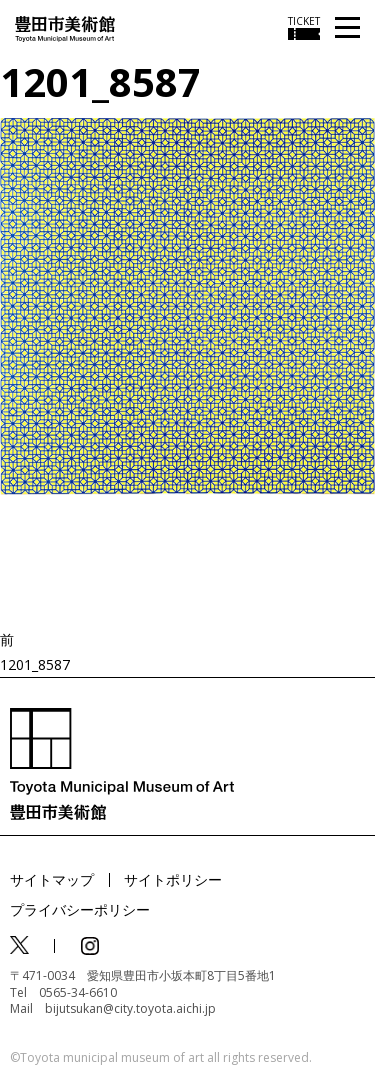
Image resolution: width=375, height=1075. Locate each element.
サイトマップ (52, 879)
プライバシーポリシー (80, 909)
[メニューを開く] (347, 28)
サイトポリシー (173, 879)
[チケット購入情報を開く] (304, 28)
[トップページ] (65, 27)
